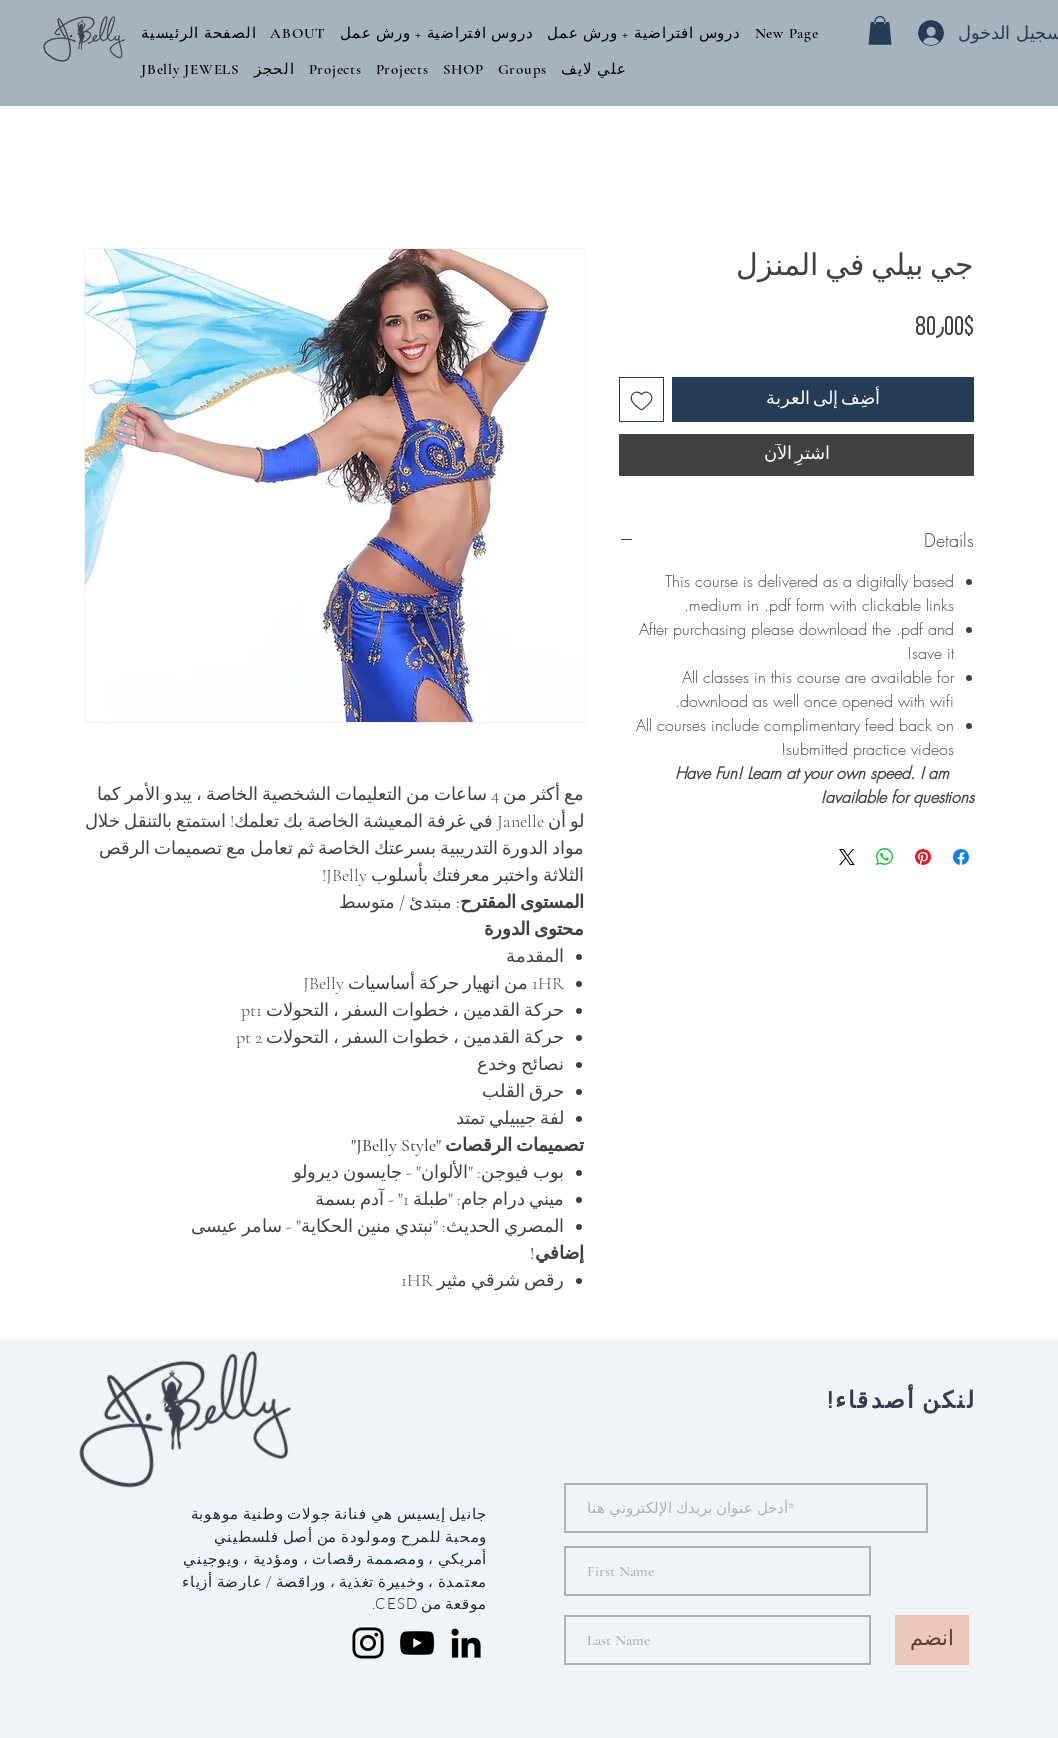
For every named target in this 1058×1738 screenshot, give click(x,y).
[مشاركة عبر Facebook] (961, 857)
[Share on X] (847, 857)
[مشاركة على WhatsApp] (885, 857)
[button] (298, 33)
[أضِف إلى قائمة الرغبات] (641, 399)
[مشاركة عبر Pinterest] (923, 857)
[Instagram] (368, 1643)
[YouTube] (417, 1643)
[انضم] (932, 1640)
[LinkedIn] (466, 1643)
